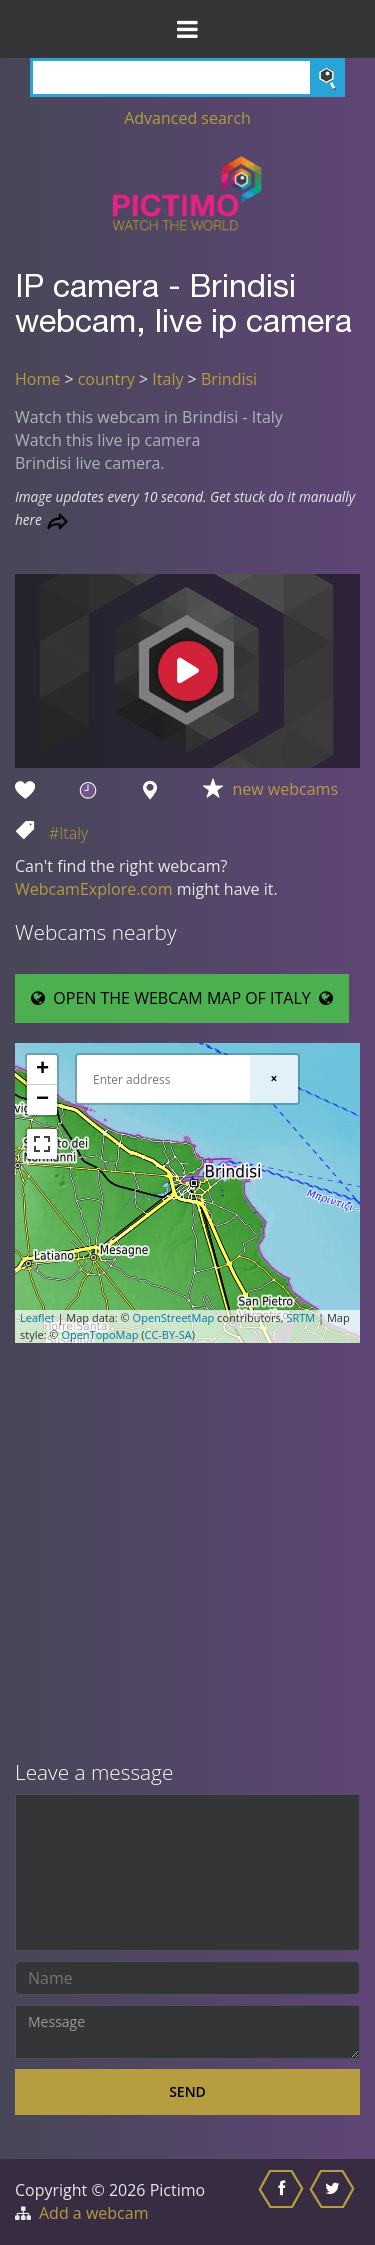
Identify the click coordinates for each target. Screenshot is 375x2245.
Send (187, 2091)
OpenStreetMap (174, 1317)
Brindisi (229, 379)
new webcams (286, 789)
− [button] (42, 1100)
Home (37, 379)
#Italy (68, 833)
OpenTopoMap (99, 1334)
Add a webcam (93, 2213)
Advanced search (187, 118)
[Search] (187, 77)
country (106, 379)
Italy (167, 379)
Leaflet (37, 1317)
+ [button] (42, 1070)
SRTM (300, 1317)
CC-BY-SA (167, 1334)
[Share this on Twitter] (334, 2202)
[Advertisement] (187, 1553)
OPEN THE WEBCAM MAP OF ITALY (182, 998)
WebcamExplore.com (93, 889)
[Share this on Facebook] (283, 2202)
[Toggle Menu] (187, 29)
